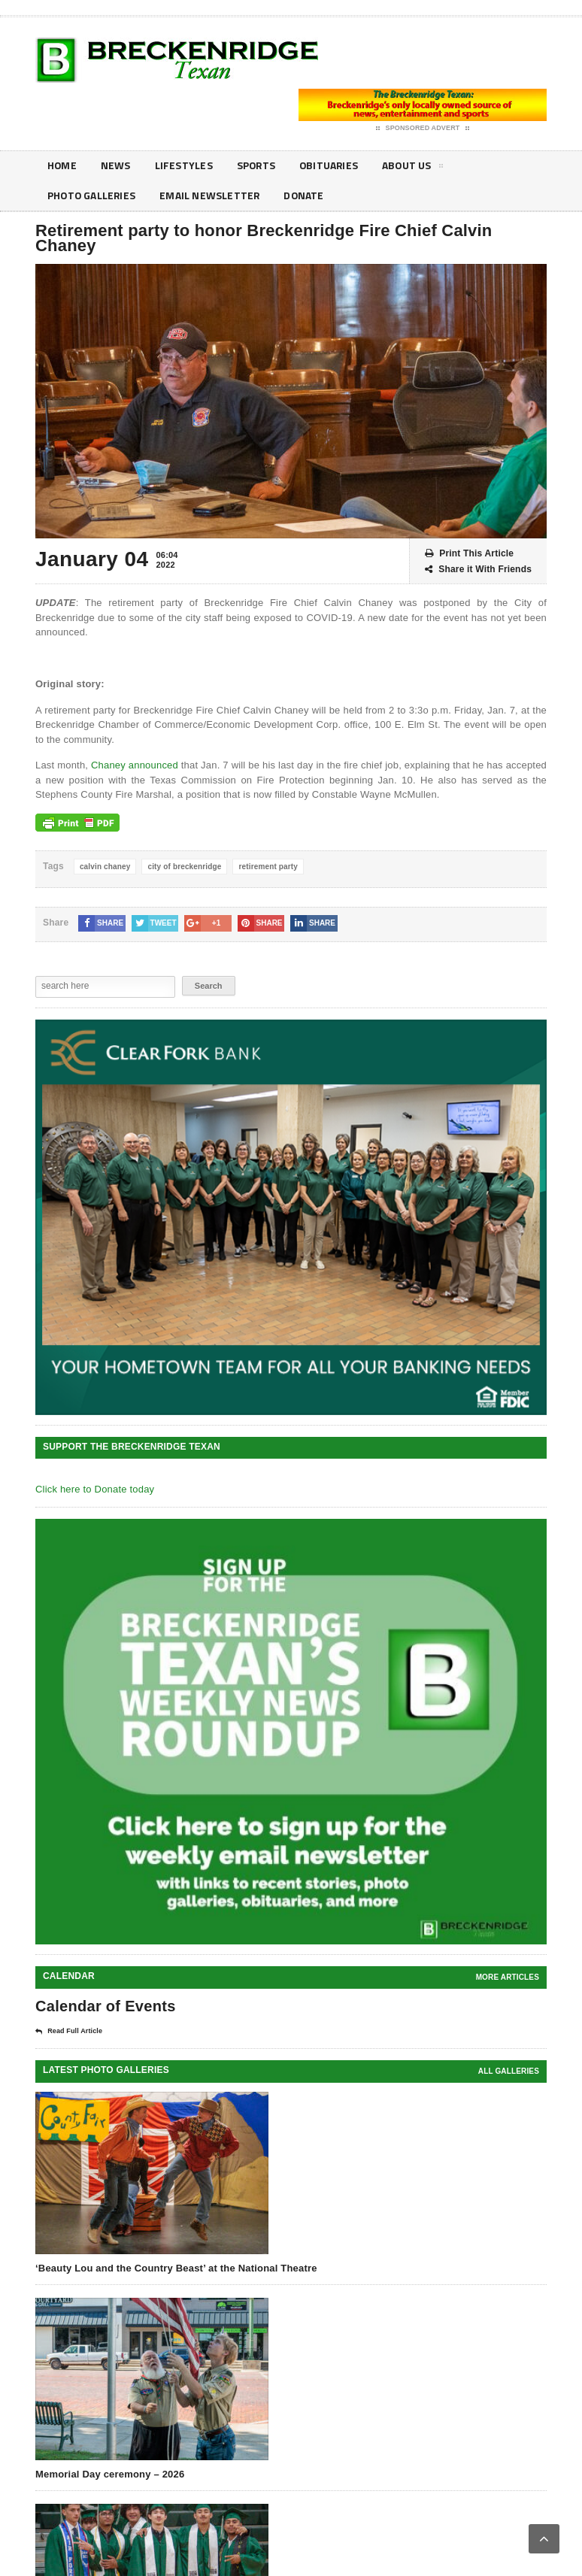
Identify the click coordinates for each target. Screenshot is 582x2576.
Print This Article (469, 554)
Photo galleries (92, 196)
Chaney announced (134, 765)
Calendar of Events (105, 2006)
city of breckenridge (184, 866)
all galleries (508, 2071)
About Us (416, 168)
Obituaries (332, 166)
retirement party (268, 866)
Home (62, 166)
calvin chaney (105, 866)
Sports (257, 166)
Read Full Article (68, 2031)
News (117, 166)
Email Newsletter (212, 196)
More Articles (507, 1977)
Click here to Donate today (94, 1489)
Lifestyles (185, 166)
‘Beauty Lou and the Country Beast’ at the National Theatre (176, 2268)
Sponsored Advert (423, 128)
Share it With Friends (478, 569)
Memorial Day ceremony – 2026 (109, 2474)
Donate (307, 196)
